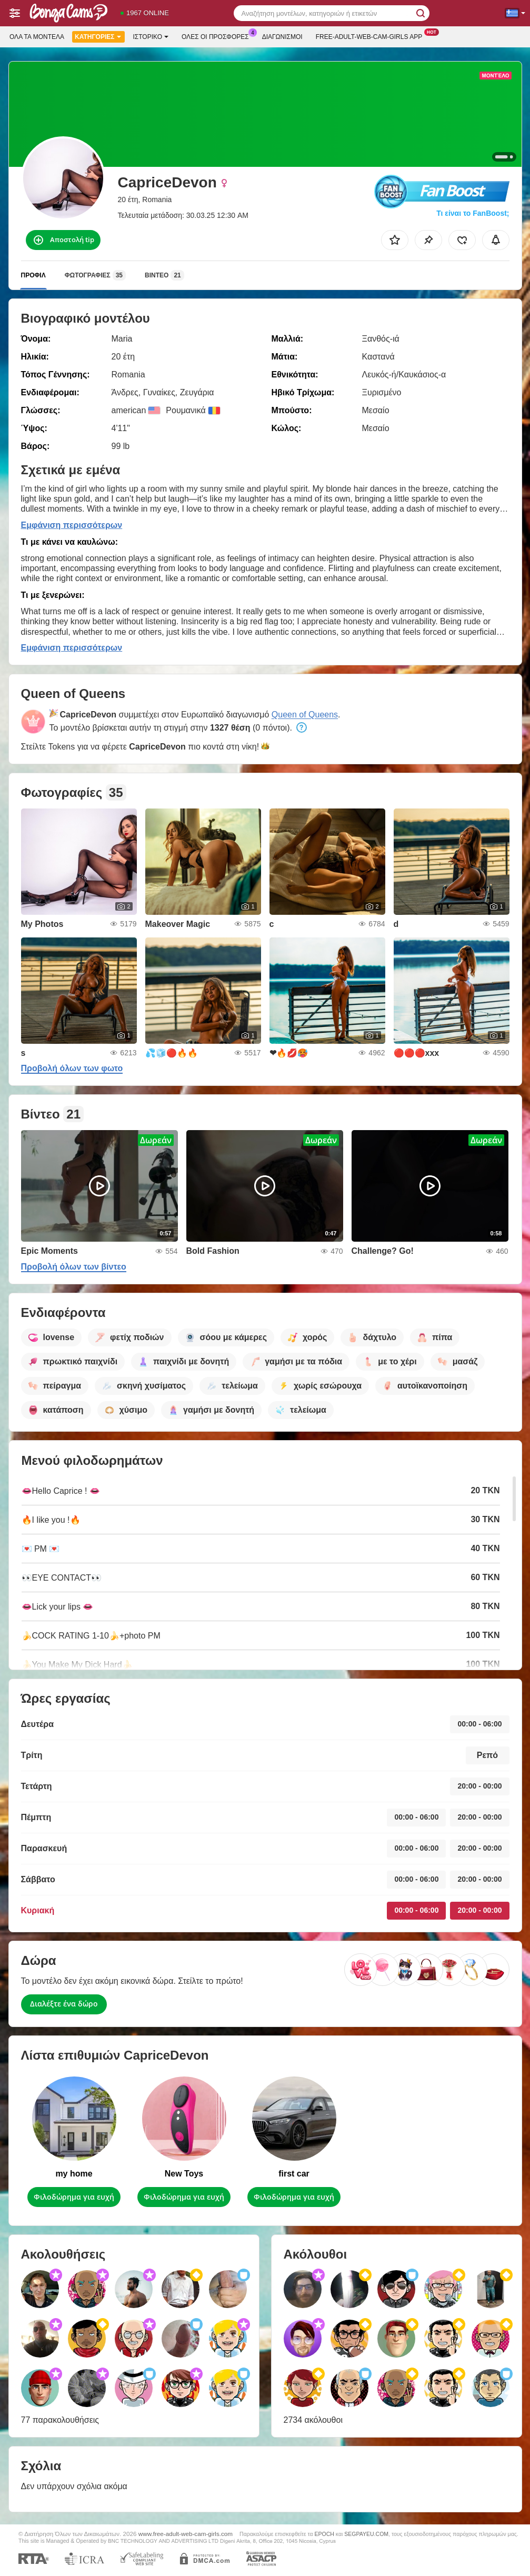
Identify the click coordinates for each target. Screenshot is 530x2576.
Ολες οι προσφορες (218, 36)
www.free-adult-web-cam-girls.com (185, 2533)
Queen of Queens (305, 714)
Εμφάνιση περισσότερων (72, 525)
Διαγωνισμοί (282, 37)
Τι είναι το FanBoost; (472, 213)
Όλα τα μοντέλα (36, 37)
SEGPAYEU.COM (366, 2534)
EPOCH (324, 2534)
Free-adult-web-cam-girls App (371, 36)
